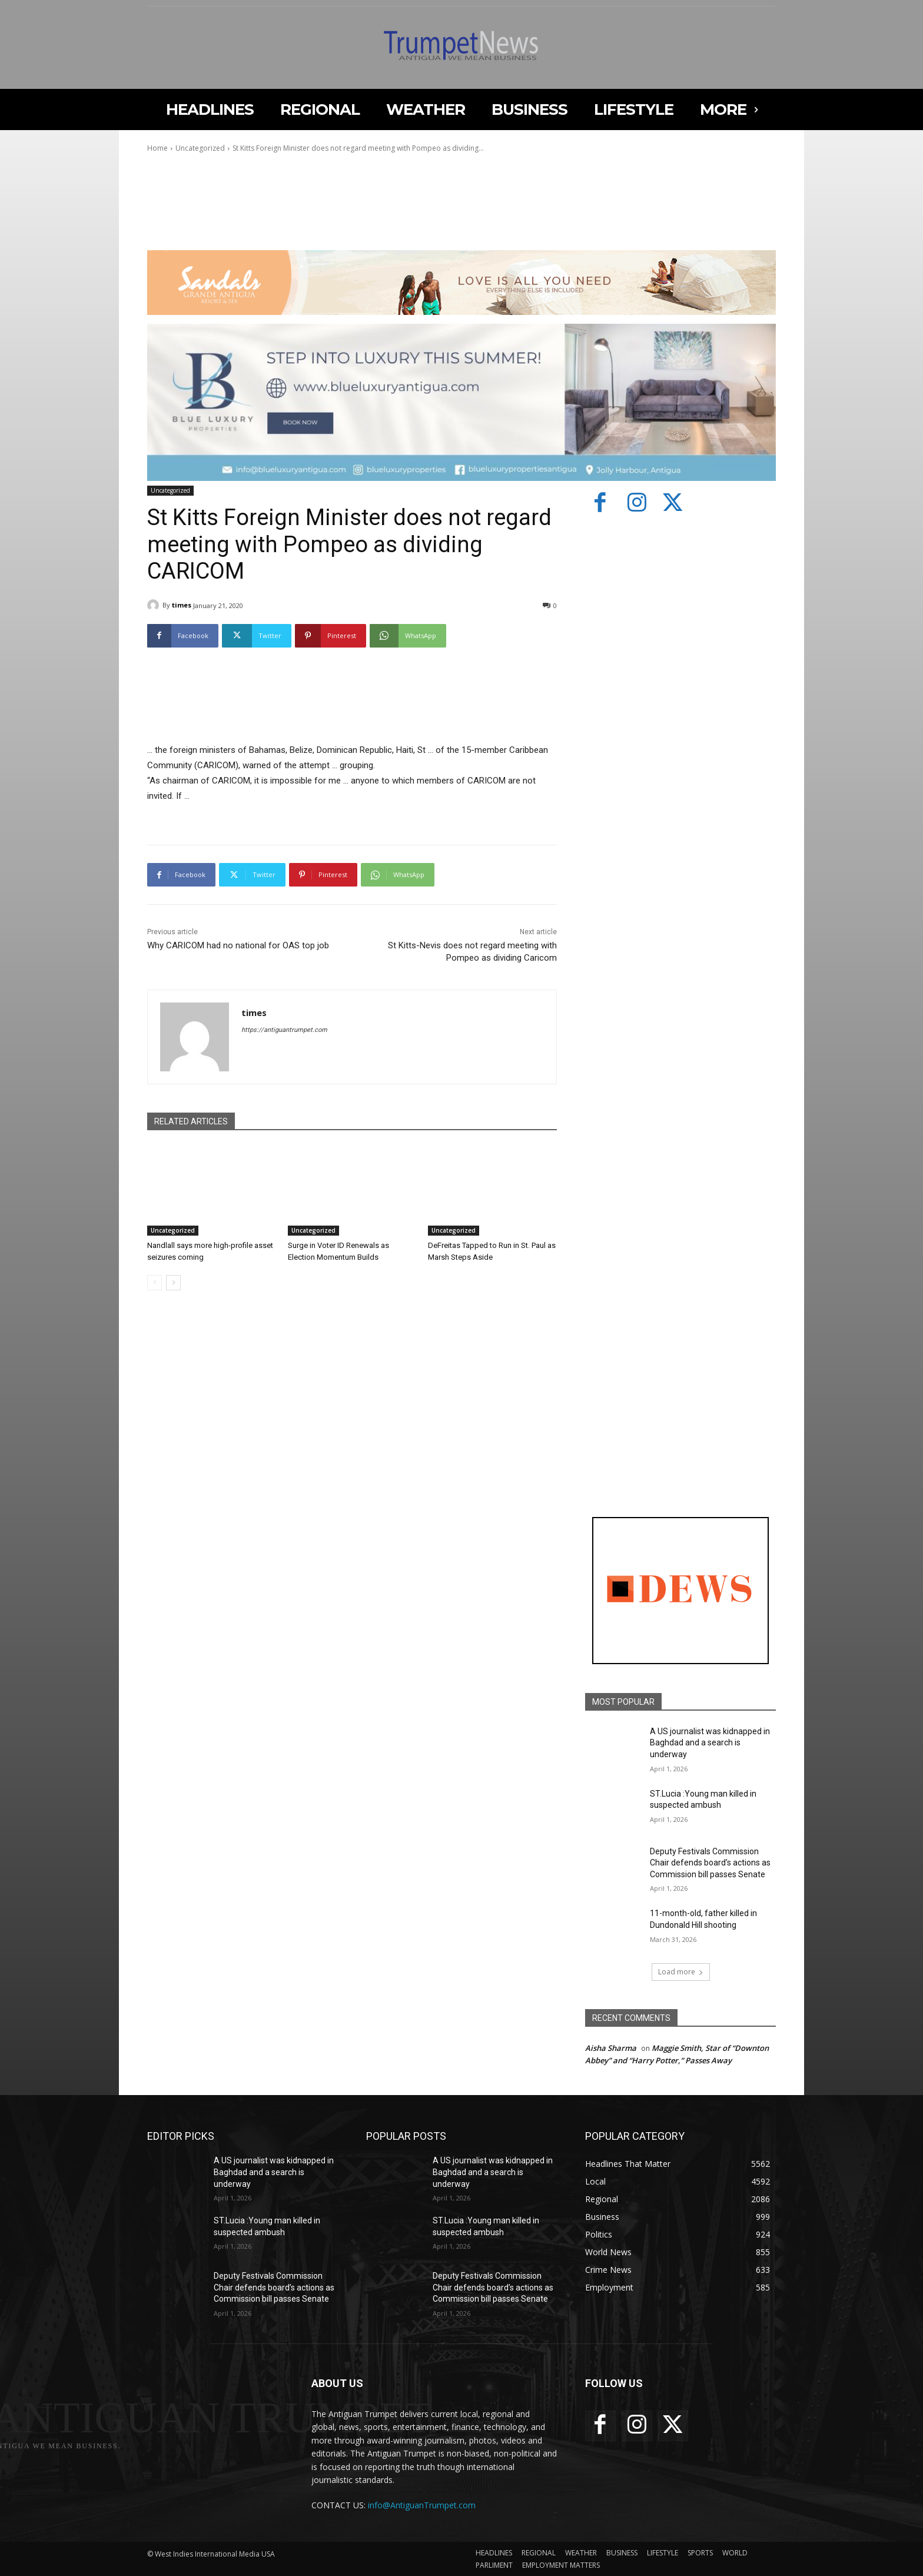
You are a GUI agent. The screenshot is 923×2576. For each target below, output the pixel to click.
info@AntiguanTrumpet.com (422, 2505)
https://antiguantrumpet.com (284, 1030)
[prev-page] (154, 1282)
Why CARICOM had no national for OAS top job (238, 945)
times (181, 604)
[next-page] (173, 1282)
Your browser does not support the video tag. (235, 204)
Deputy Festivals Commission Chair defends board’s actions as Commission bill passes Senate (710, 1863)
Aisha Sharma (610, 2048)
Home (157, 148)
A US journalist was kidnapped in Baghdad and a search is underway (710, 1743)
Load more (680, 1972)
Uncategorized (200, 148)
